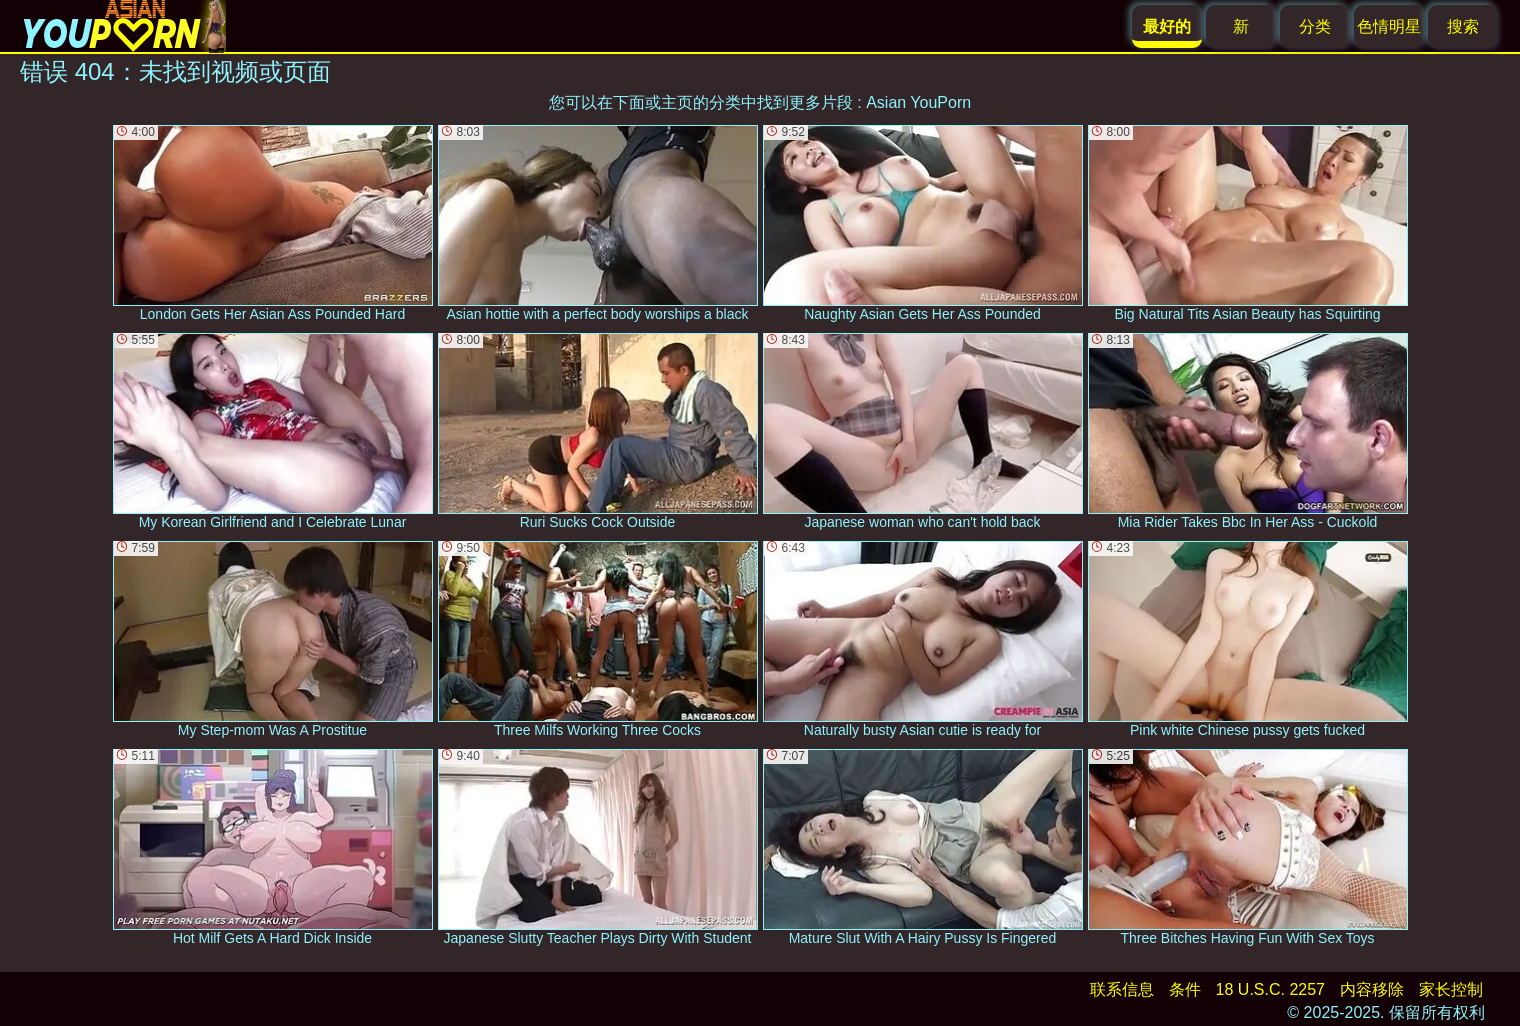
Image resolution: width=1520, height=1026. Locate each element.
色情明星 (1389, 26)
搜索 (1463, 26)
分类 (1315, 26)
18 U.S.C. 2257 (1270, 989)
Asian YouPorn (918, 102)
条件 (1185, 989)
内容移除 (1372, 989)
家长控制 (1451, 989)
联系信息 (1122, 989)
